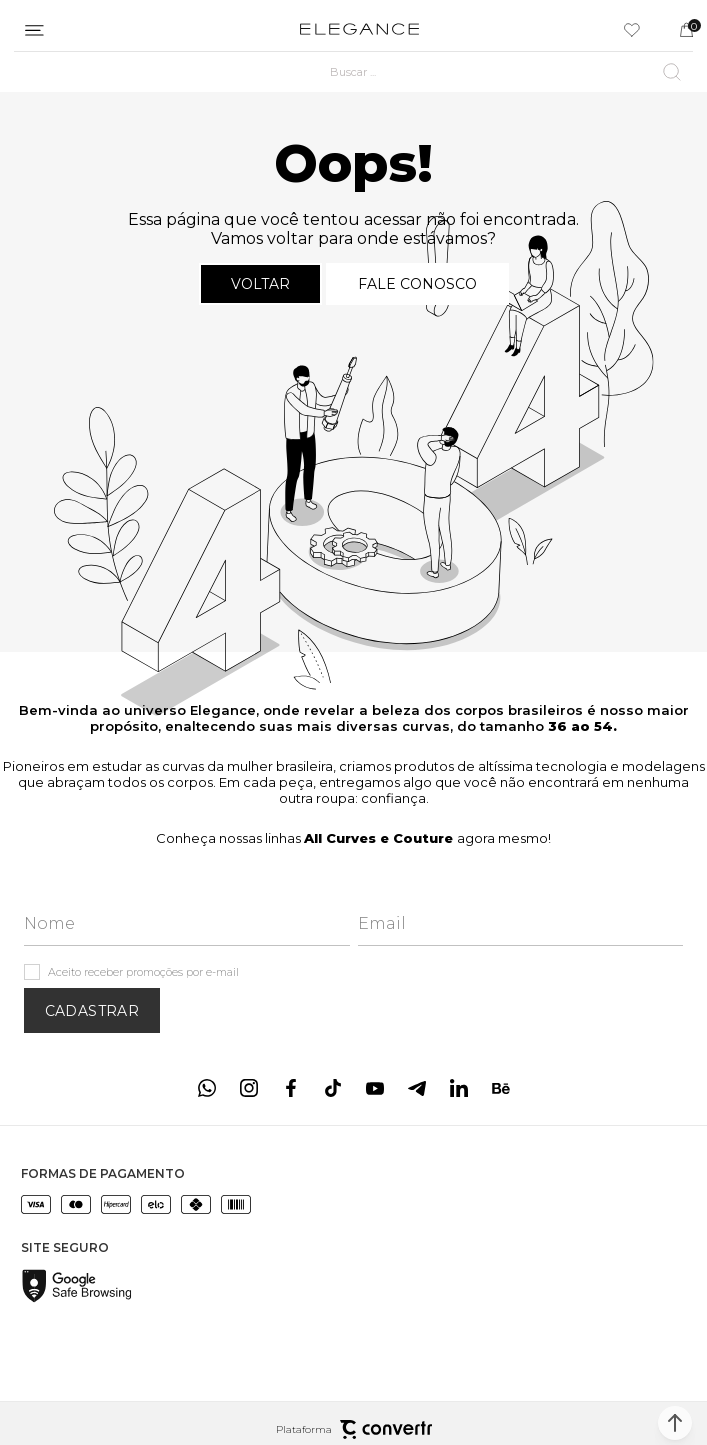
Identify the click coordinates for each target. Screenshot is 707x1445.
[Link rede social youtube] (375, 1088)
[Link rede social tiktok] (333, 1088)
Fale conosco (417, 284)
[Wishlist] (632, 30)
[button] (675, 1423)
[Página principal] (359, 30)
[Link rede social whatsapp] (207, 1088)
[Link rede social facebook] (291, 1088)
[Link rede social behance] (501, 1088)
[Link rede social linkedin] (459, 1088)
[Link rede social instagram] (249, 1088)
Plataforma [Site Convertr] (354, 1429)
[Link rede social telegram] (417, 1088)
